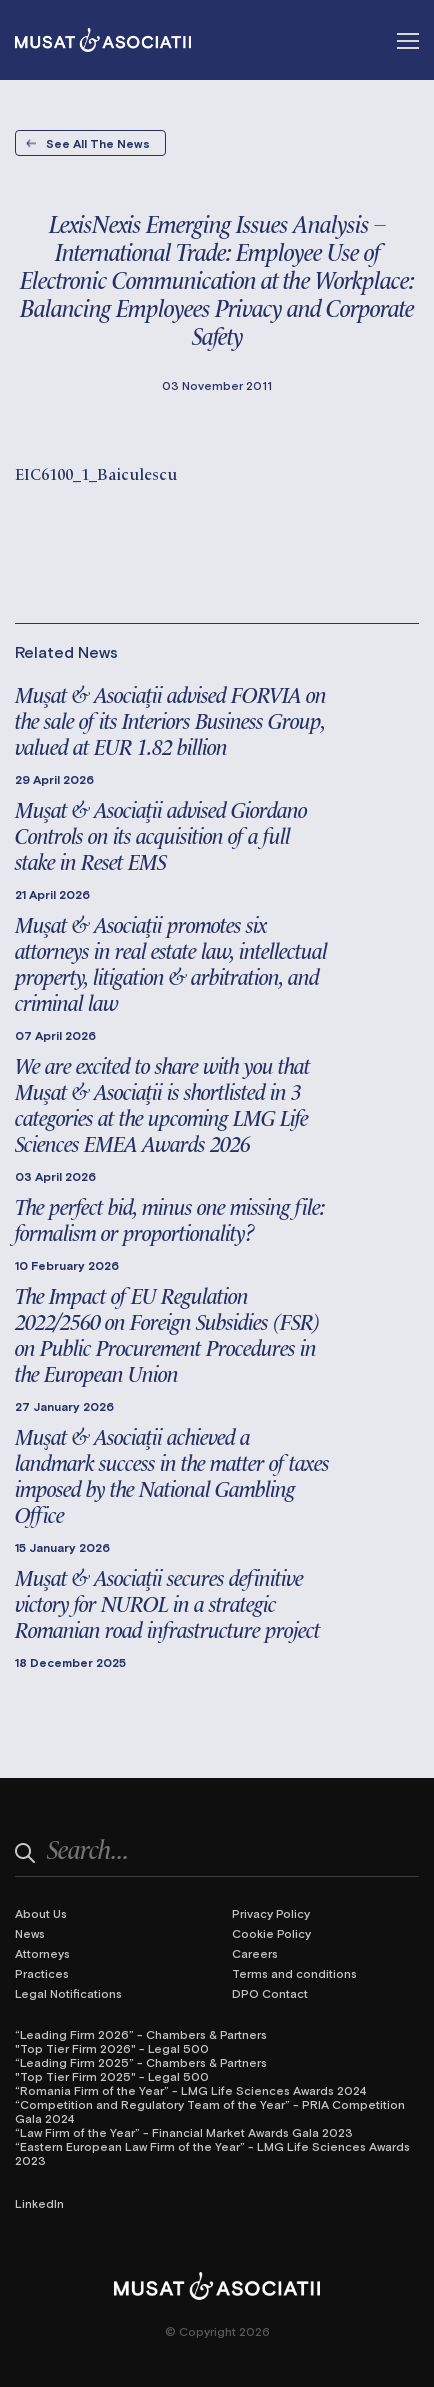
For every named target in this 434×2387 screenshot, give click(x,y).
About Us (41, 1913)
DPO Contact (270, 1993)
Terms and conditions (294, 1973)
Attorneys (42, 1953)
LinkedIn (39, 2203)
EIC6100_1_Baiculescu (96, 473)
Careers (255, 1953)
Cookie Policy (271, 1933)
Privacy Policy (271, 1913)
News (30, 1933)
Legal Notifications (68, 1993)
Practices (42, 1973)
